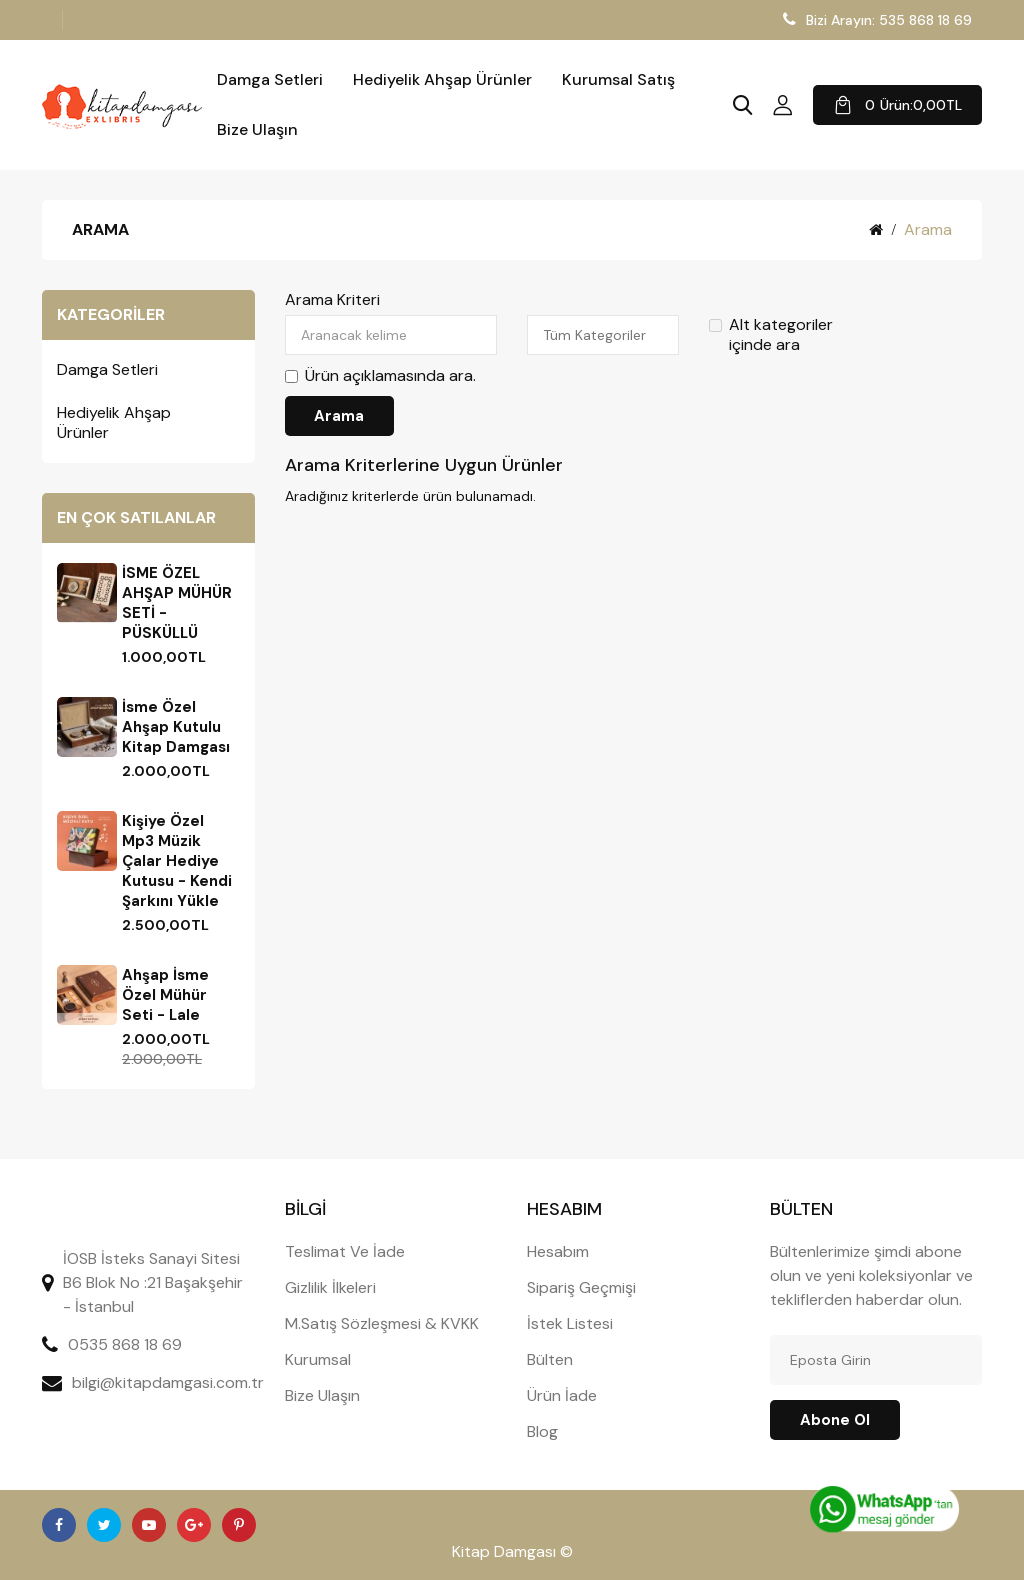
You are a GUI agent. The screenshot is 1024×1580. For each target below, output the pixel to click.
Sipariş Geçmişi (581, 1287)
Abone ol (835, 1420)
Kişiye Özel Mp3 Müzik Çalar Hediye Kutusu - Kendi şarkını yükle (177, 861)
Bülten (550, 1359)
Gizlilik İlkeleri (330, 1287)
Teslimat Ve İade (345, 1251)
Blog (542, 1431)
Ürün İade (562, 1395)
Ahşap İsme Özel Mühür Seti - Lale (165, 995)
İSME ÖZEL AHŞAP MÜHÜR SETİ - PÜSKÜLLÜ (177, 603)
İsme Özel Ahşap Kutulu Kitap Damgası (176, 727)
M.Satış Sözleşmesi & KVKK (382, 1323)
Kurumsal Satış (618, 80)
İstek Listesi (570, 1323)
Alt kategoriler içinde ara (771, 335)
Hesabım (558, 1251)
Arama (928, 229)
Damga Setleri (270, 80)
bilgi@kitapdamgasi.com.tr (168, 1382)
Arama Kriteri (332, 300)
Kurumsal (318, 1359)
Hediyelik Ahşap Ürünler (442, 80)
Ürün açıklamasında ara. (380, 376)
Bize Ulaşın (257, 130)
